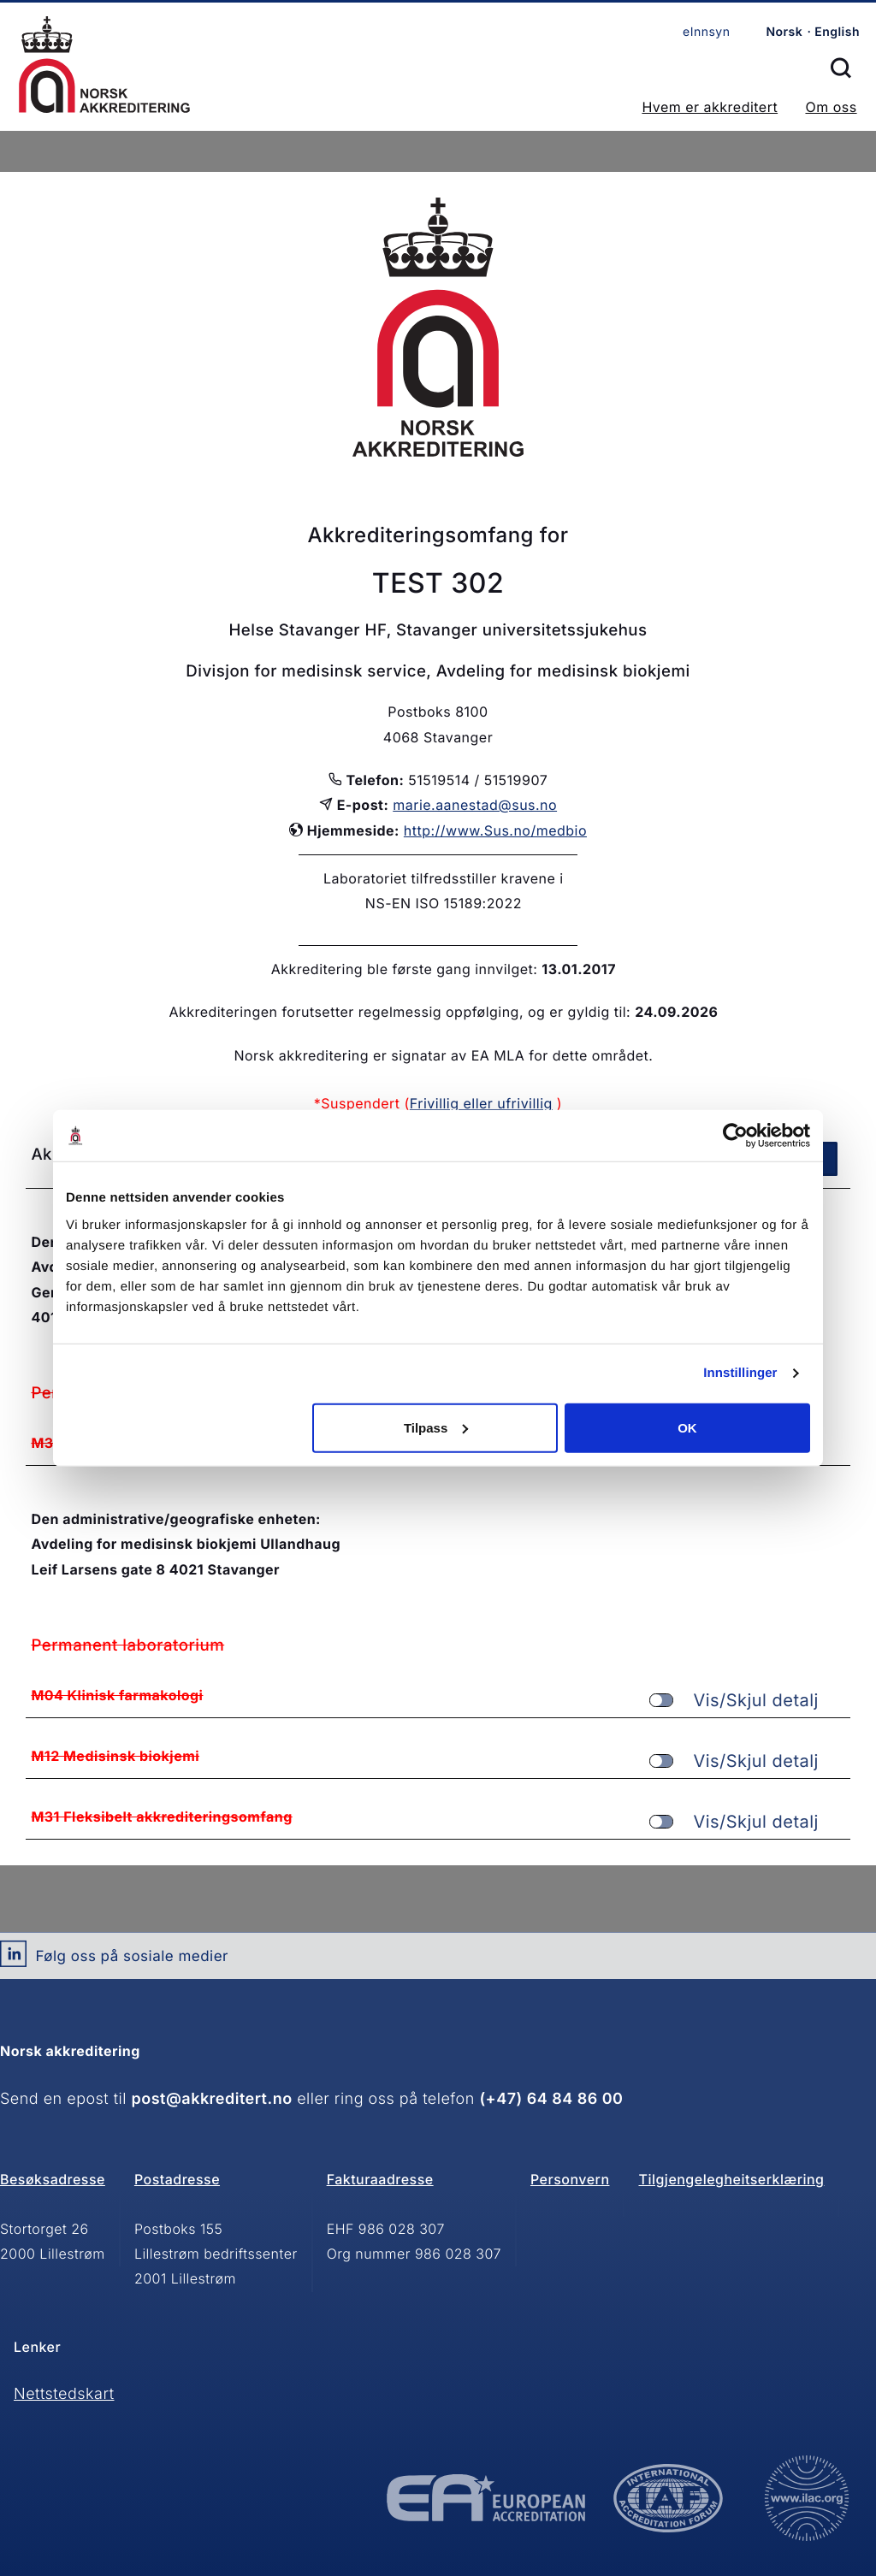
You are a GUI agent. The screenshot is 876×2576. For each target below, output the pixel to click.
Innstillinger (740, 1373)
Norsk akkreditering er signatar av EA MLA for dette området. (443, 1055)
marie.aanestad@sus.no (475, 804)
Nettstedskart (64, 2394)
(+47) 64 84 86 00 (551, 2099)
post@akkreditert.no (212, 2099)
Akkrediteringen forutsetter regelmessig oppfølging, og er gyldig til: (399, 1011)
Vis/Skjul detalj (734, 1700)
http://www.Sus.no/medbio (495, 830)
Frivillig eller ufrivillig (481, 1103)
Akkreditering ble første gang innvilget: (404, 969)
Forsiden (104, 64)
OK (687, 1427)
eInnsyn (706, 32)
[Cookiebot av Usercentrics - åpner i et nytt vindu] (735, 1136)
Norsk (784, 32)
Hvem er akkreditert (710, 106)
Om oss (830, 106)
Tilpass (436, 1427)
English (837, 32)
